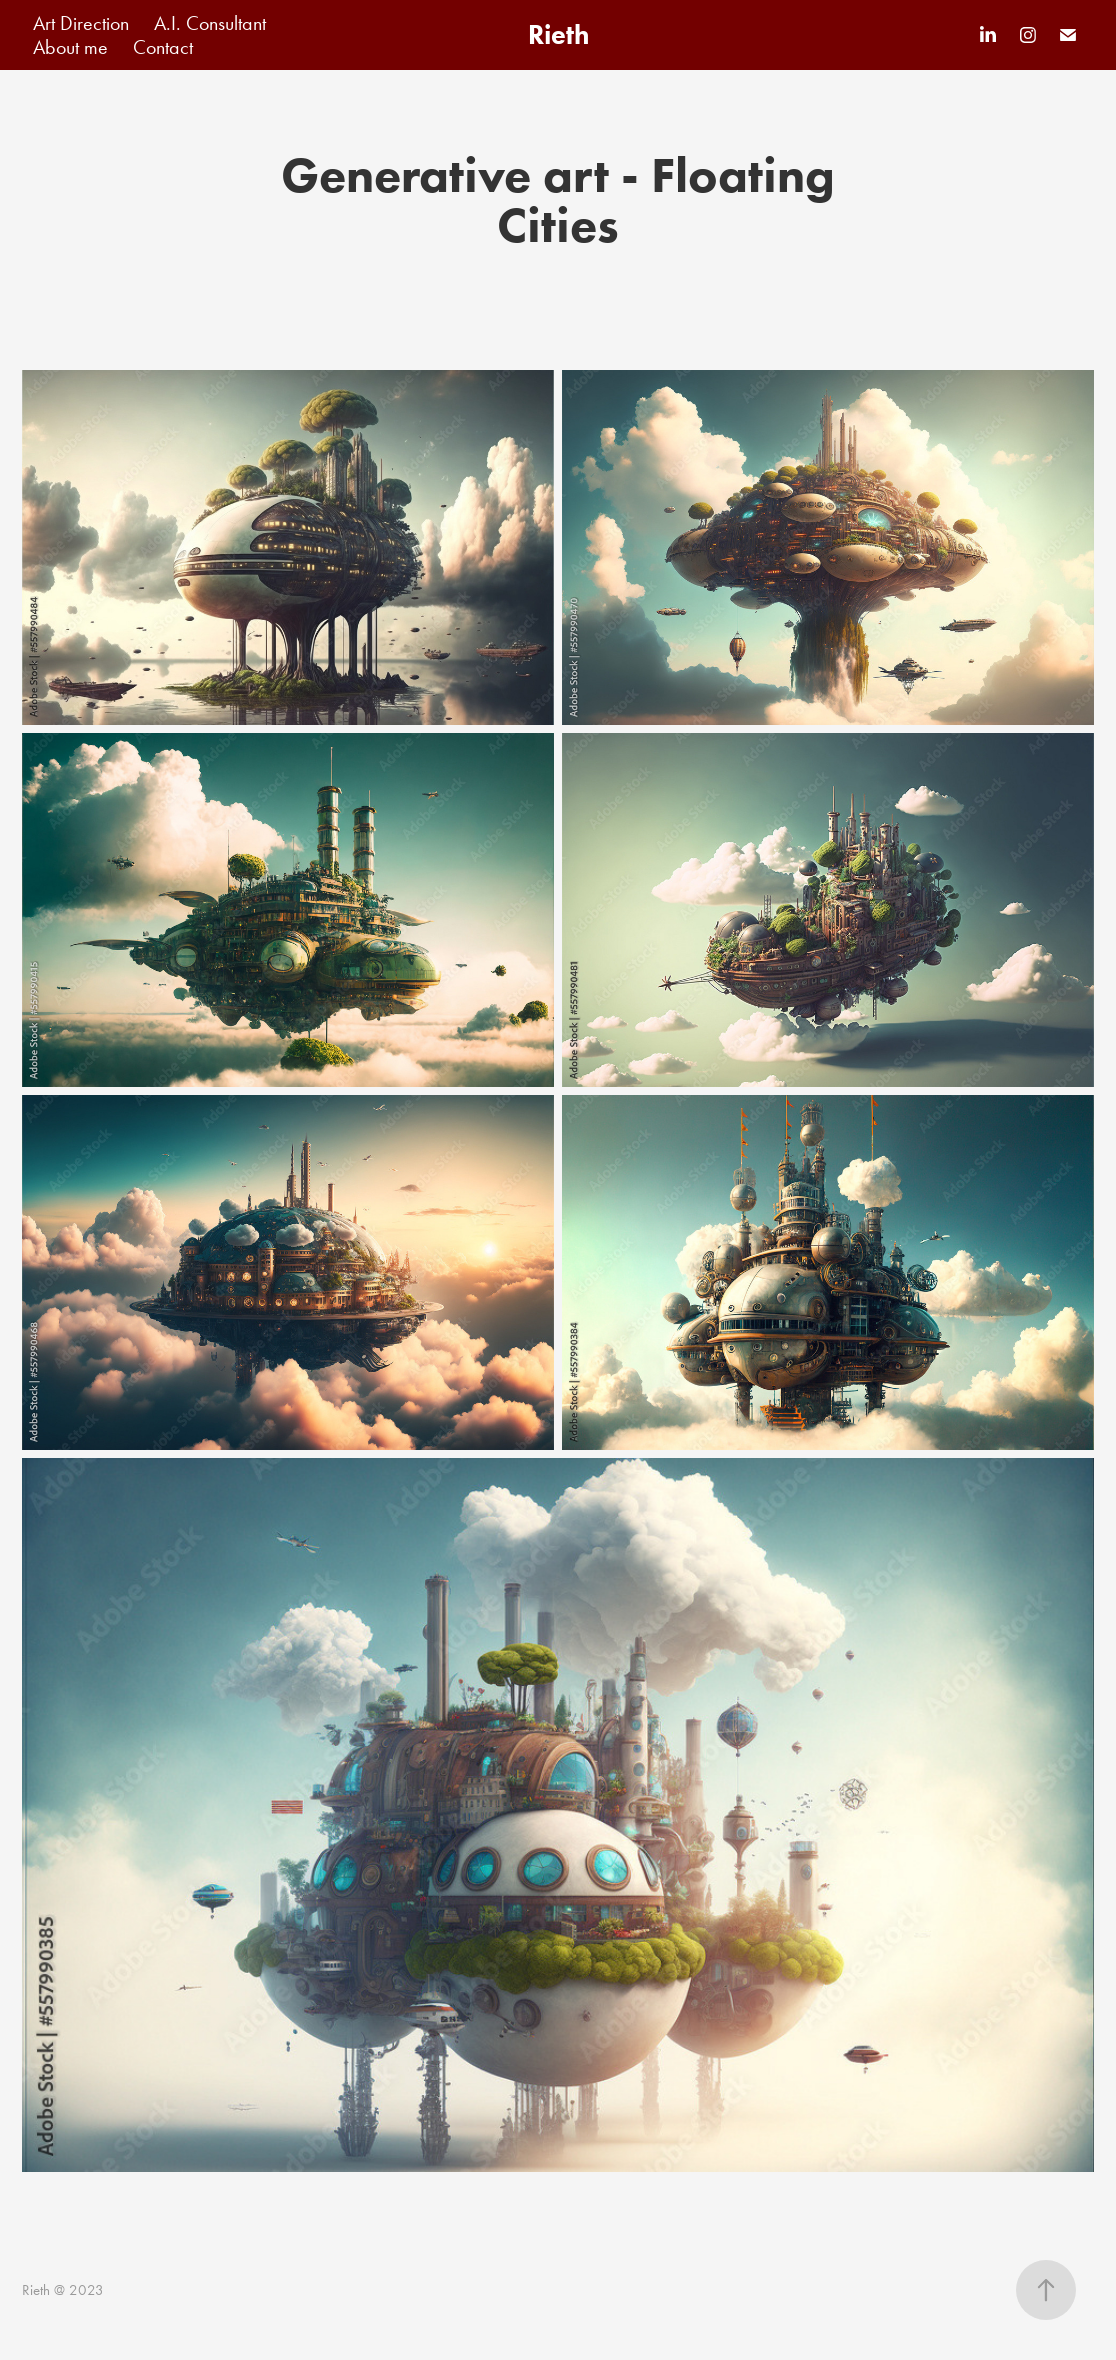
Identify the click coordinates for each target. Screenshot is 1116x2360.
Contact (163, 47)
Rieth (558, 34)
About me (70, 47)
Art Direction (81, 23)
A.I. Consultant (210, 23)
